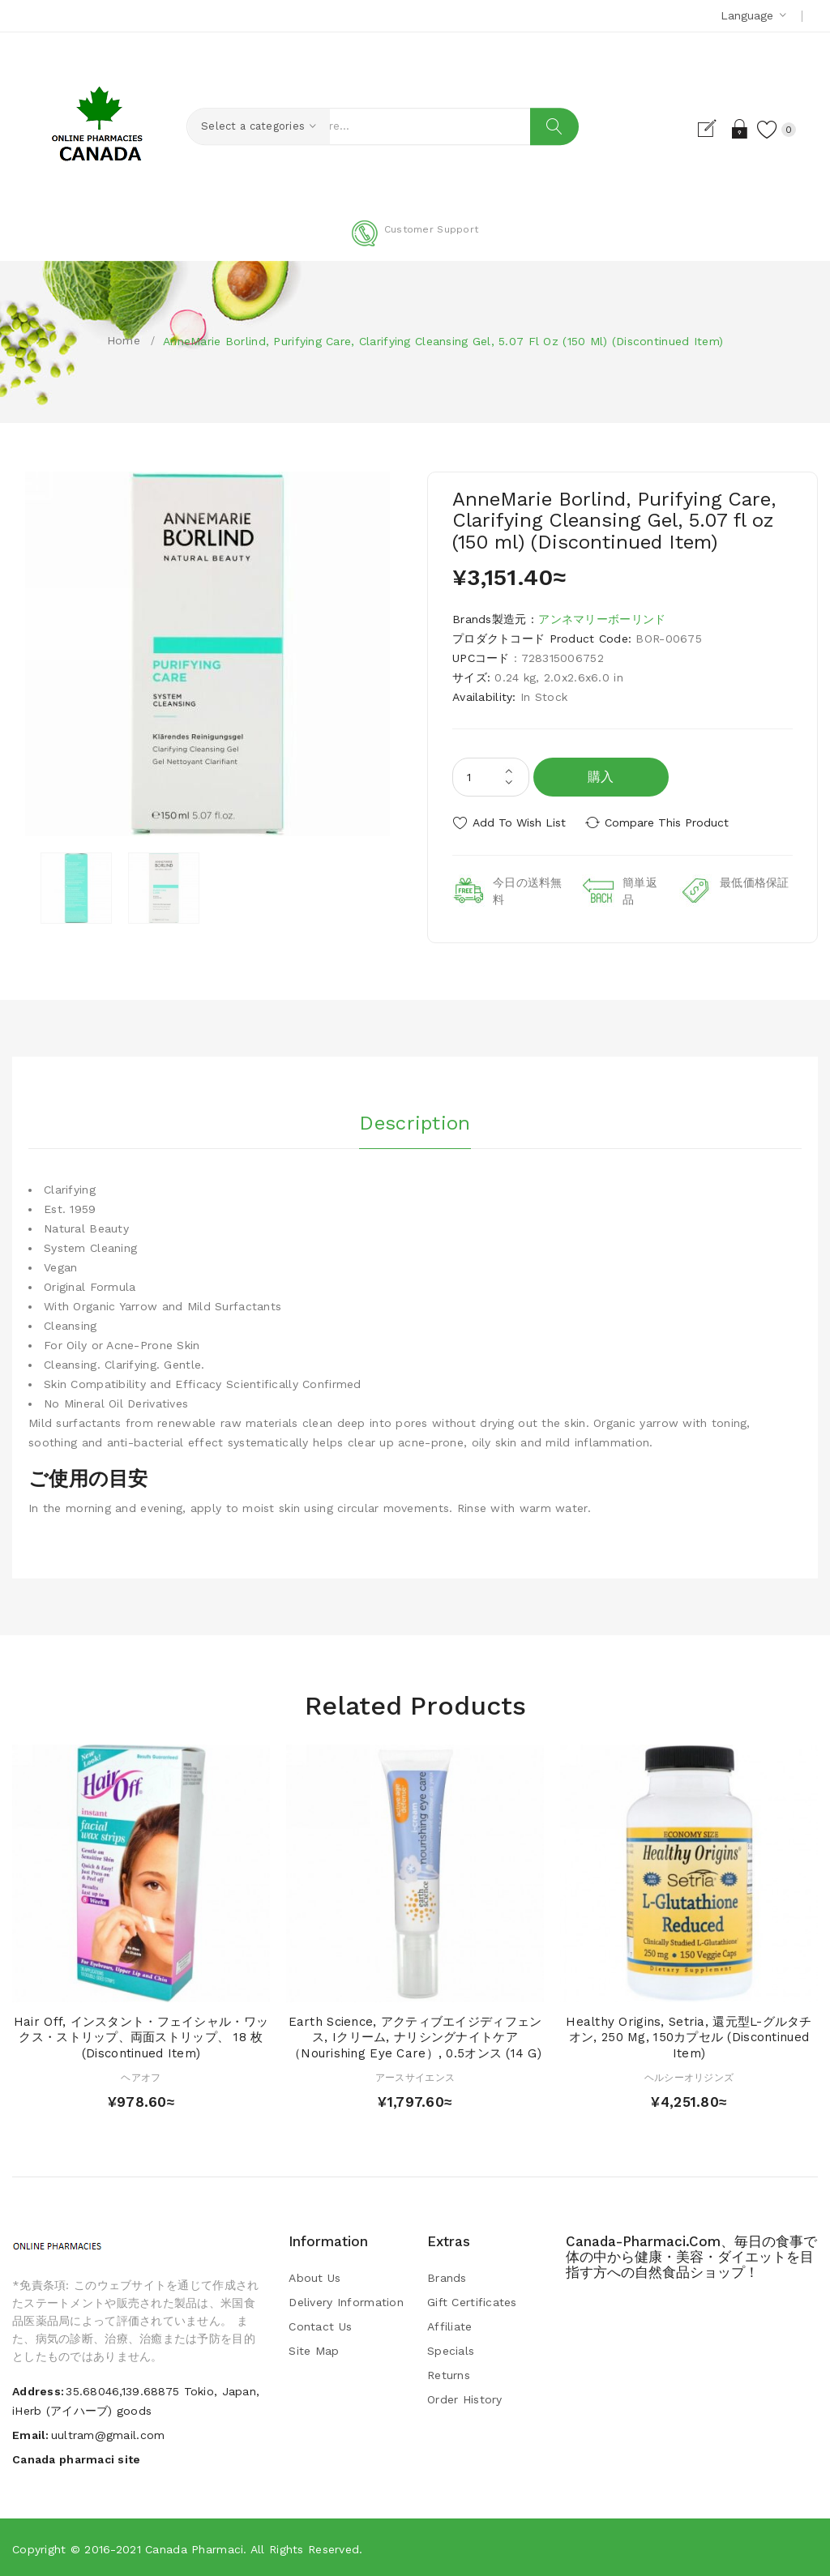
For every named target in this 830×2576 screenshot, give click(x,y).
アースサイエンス (415, 2076)
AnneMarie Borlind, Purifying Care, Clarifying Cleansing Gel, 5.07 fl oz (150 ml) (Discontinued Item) (443, 341)
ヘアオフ (140, 2076)
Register (707, 129)
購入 (601, 776)
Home (123, 340)
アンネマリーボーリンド (601, 619)
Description (414, 1120)
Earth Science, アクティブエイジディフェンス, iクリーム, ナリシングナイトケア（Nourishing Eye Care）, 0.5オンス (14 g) (415, 2036)
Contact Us (320, 2324)
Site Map (314, 2349)
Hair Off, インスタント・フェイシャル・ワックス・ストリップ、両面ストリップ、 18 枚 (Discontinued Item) (141, 2036)
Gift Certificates (472, 2300)
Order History (465, 2397)
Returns (448, 2373)
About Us (314, 2276)
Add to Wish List (519, 822)
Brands (447, 2276)
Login (735, 129)
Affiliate (450, 2324)
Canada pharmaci (194, 2547)
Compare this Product (671, 822)
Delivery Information (346, 2300)
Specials (450, 2349)
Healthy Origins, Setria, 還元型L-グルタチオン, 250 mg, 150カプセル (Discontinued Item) (689, 2036)
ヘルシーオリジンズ (689, 2076)
